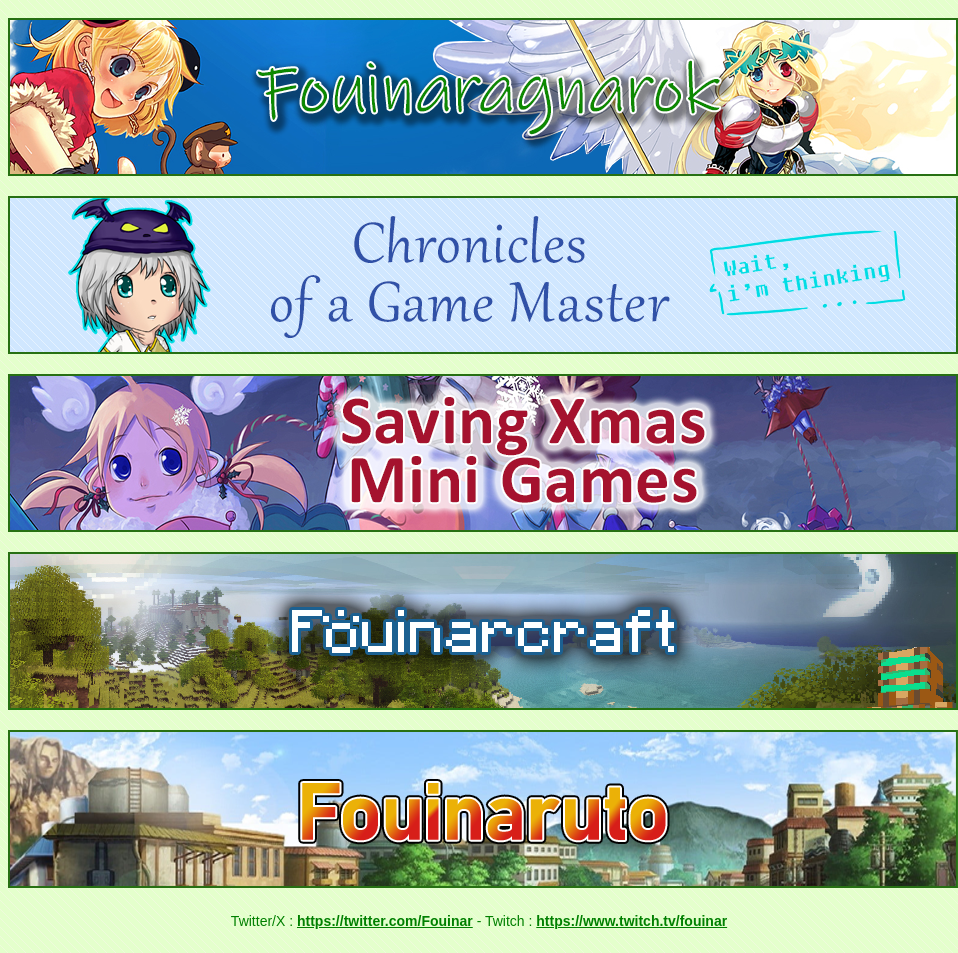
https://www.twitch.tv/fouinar (631, 921)
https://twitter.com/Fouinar (385, 921)
